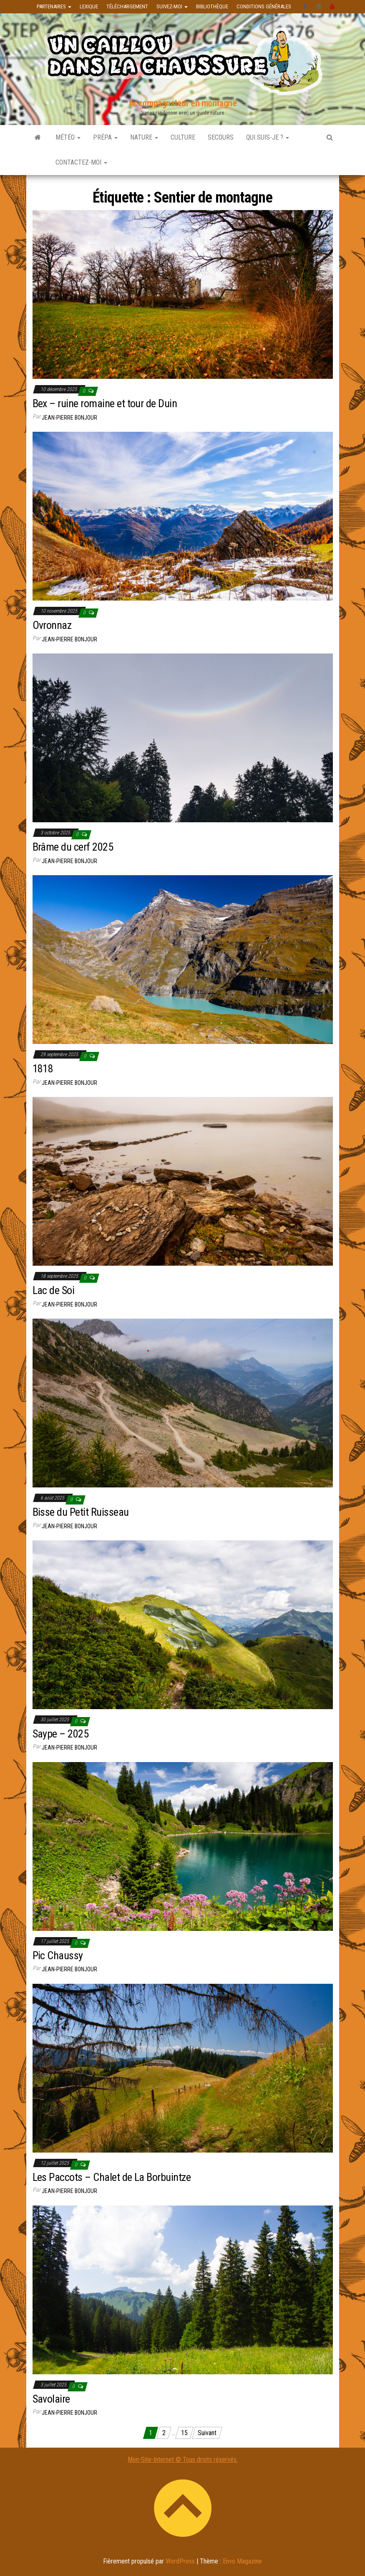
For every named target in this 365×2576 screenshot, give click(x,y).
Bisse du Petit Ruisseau (81, 1512)
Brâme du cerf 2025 (73, 847)
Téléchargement (127, 6)
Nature (144, 137)
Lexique (89, 6)
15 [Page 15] (184, 2433)
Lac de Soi (54, 1290)
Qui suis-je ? (267, 137)
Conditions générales (264, 6)
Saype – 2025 (61, 1733)
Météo (68, 137)
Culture (183, 137)
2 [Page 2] (164, 2433)
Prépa (105, 137)
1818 (43, 1068)
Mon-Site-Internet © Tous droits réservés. (183, 2459)
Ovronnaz (52, 625)
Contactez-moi (81, 162)
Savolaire (51, 2399)
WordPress (180, 2561)
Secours (221, 137)
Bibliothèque (212, 6)
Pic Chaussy (58, 1955)
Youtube (332, 6)
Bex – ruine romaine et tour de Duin (105, 403)
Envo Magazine (242, 2561)
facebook (305, 6)
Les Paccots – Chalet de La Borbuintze (112, 2177)
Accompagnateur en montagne (182, 103)
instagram (319, 6)
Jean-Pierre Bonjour (69, 417)
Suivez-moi (172, 6)
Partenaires (54, 6)
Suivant (207, 2433)
